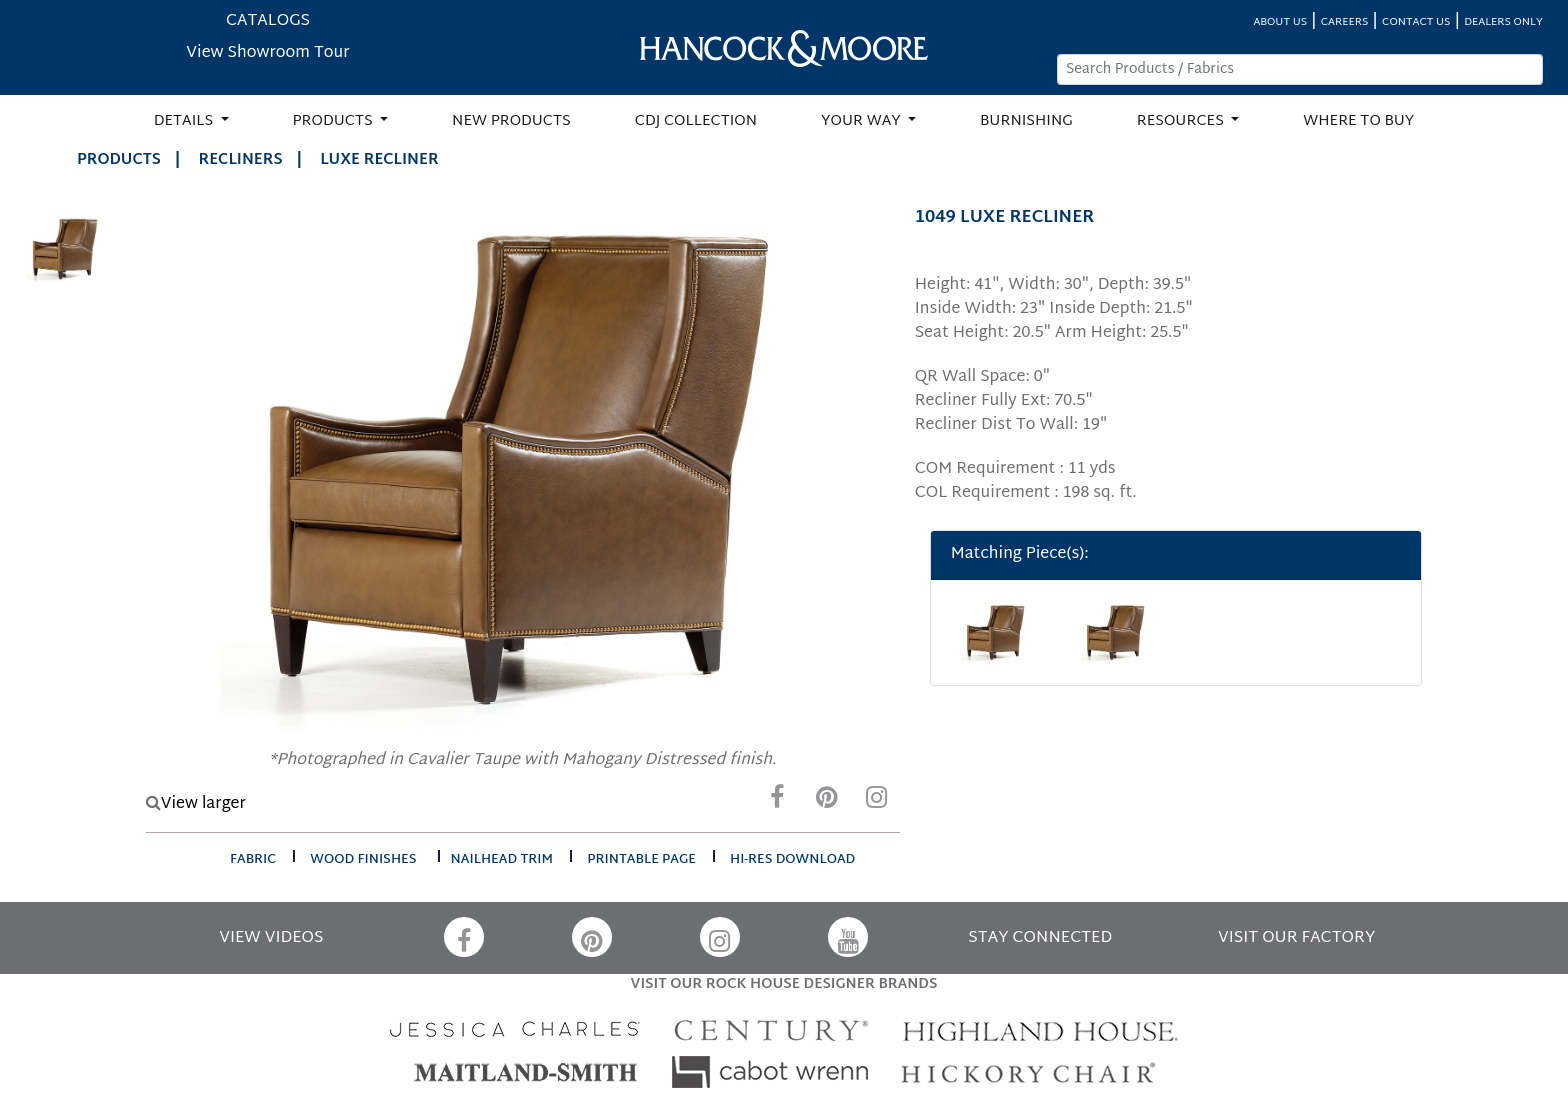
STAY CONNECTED (1040, 938)
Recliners (241, 160)
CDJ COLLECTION (696, 121)
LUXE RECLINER (379, 160)
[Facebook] (777, 802)
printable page (641, 860)
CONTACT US (1416, 22)
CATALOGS (268, 21)
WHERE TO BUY (1358, 121)
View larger (196, 804)
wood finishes (363, 860)
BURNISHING (1026, 121)
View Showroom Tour (267, 53)
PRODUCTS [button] (335, 121)
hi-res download (792, 860)
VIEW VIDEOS (271, 938)
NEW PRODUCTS (511, 121)
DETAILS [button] (185, 121)
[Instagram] (877, 802)
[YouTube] (848, 937)
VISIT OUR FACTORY (1296, 938)
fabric (253, 860)
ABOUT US (1280, 22)
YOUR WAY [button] (862, 121)
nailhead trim (502, 860)
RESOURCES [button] (1182, 121)
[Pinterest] (827, 802)
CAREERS (1345, 22)
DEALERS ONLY (1503, 22)
